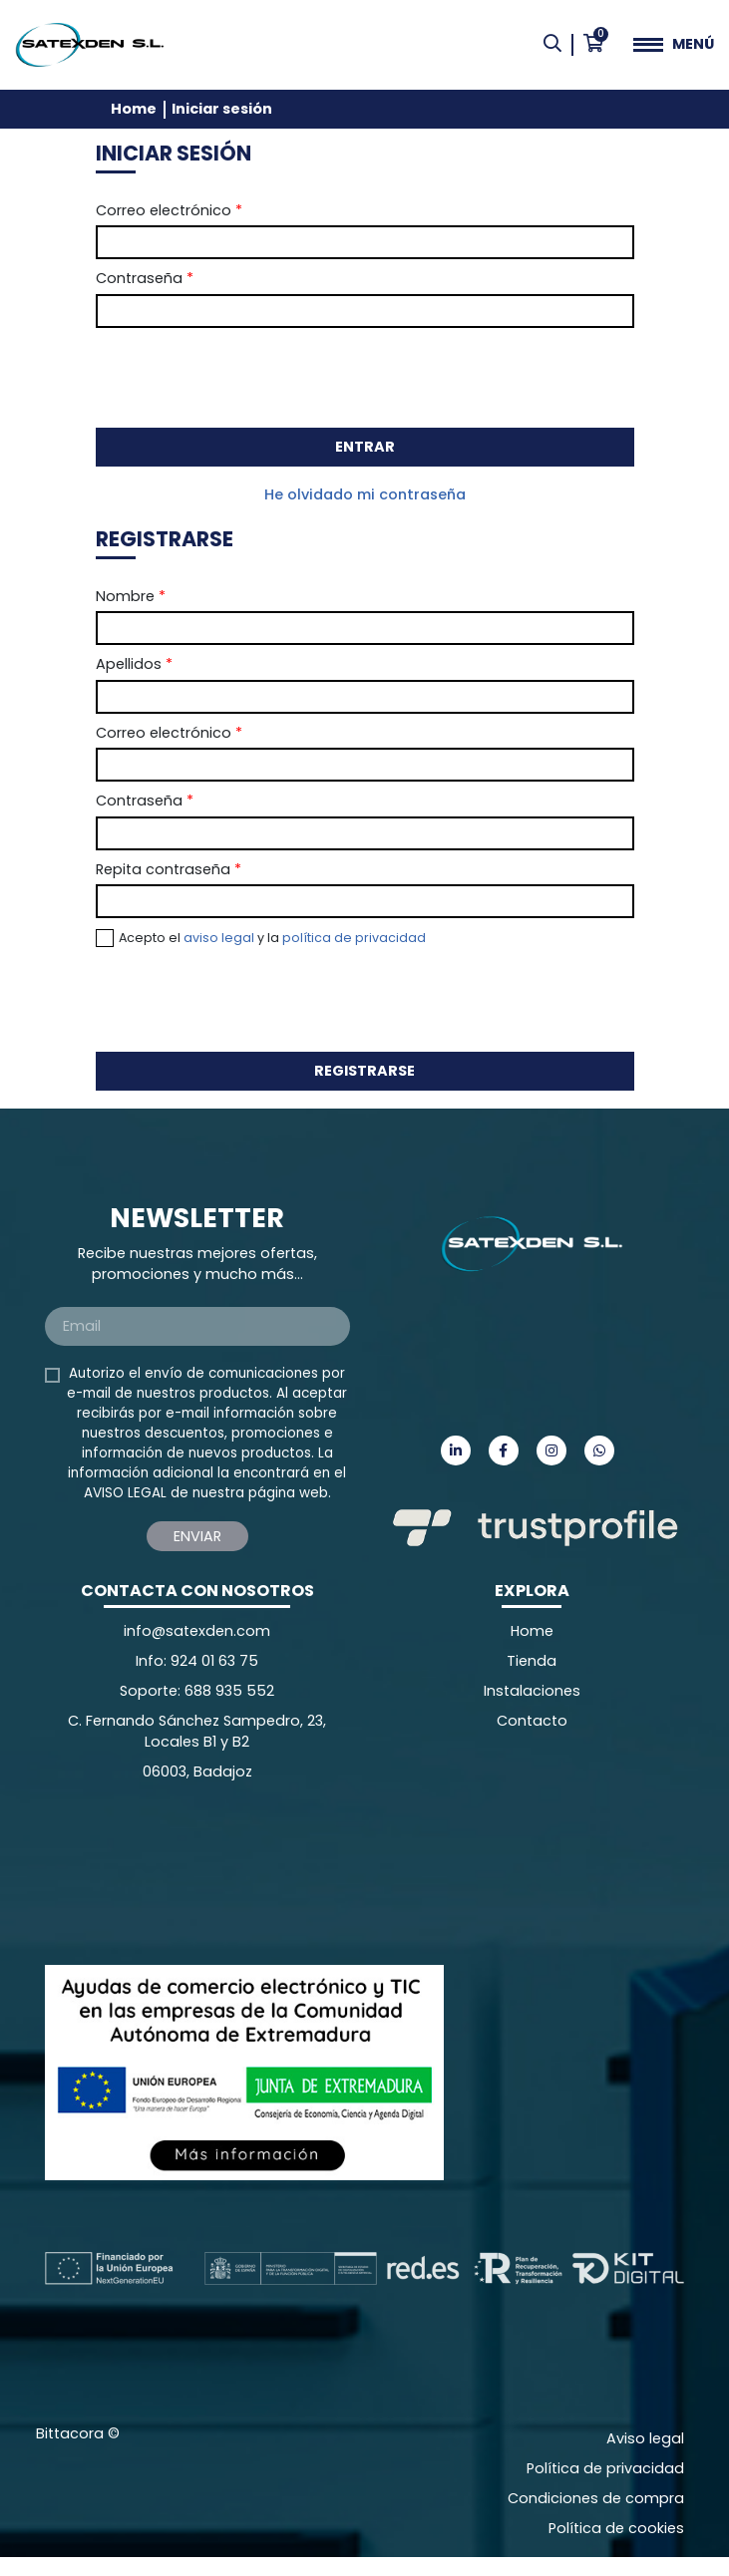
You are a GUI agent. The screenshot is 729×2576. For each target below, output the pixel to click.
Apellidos (134, 664)
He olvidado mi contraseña (365, 494)
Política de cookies (616, 2528)
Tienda (531, 1661)
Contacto (532, 1721)
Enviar (197, 1536)
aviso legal (218, 937)
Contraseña (144, 278)
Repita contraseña (168, 869)
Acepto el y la (272, 937)
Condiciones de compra (596, 2498)
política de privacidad (354, 937)
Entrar (365, 447)
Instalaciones (532, 1691)
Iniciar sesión (222, 109)
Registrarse (364, 1071)
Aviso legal (645, 2438)
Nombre (131, 596)
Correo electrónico (169, 210)
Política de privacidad (605, 2468)
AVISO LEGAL (125, 1492)
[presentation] (247, 376)
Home (134, 109)
